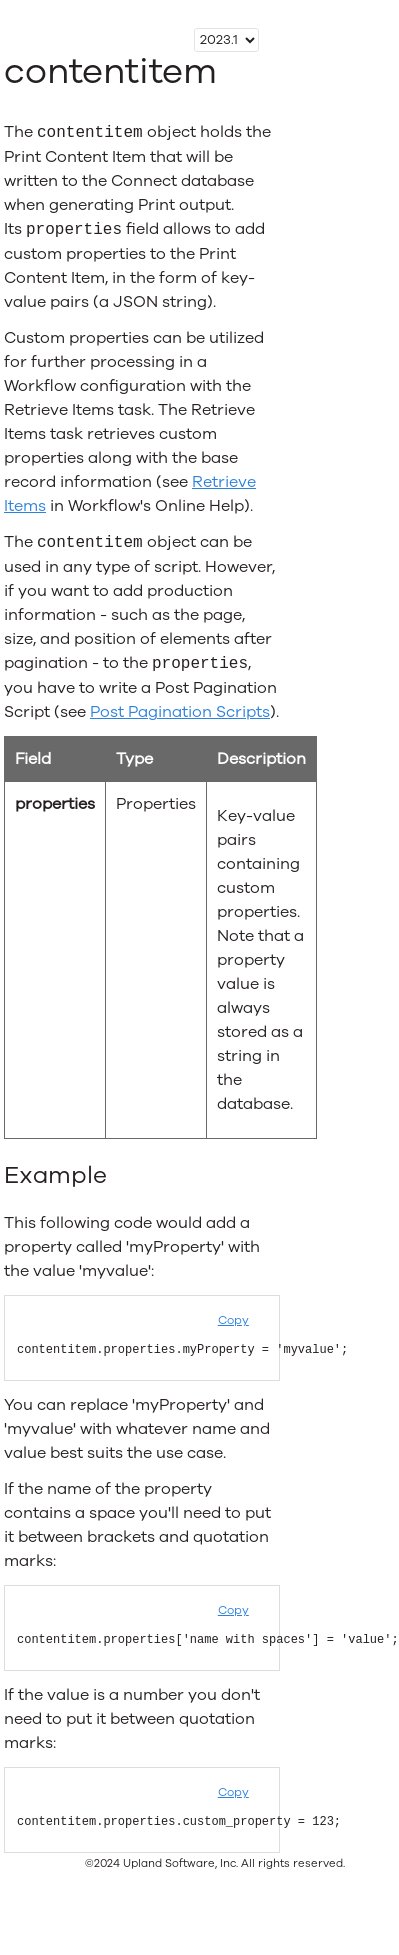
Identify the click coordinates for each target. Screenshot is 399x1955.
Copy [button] (233, 1320)
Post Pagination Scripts (180, 712)
